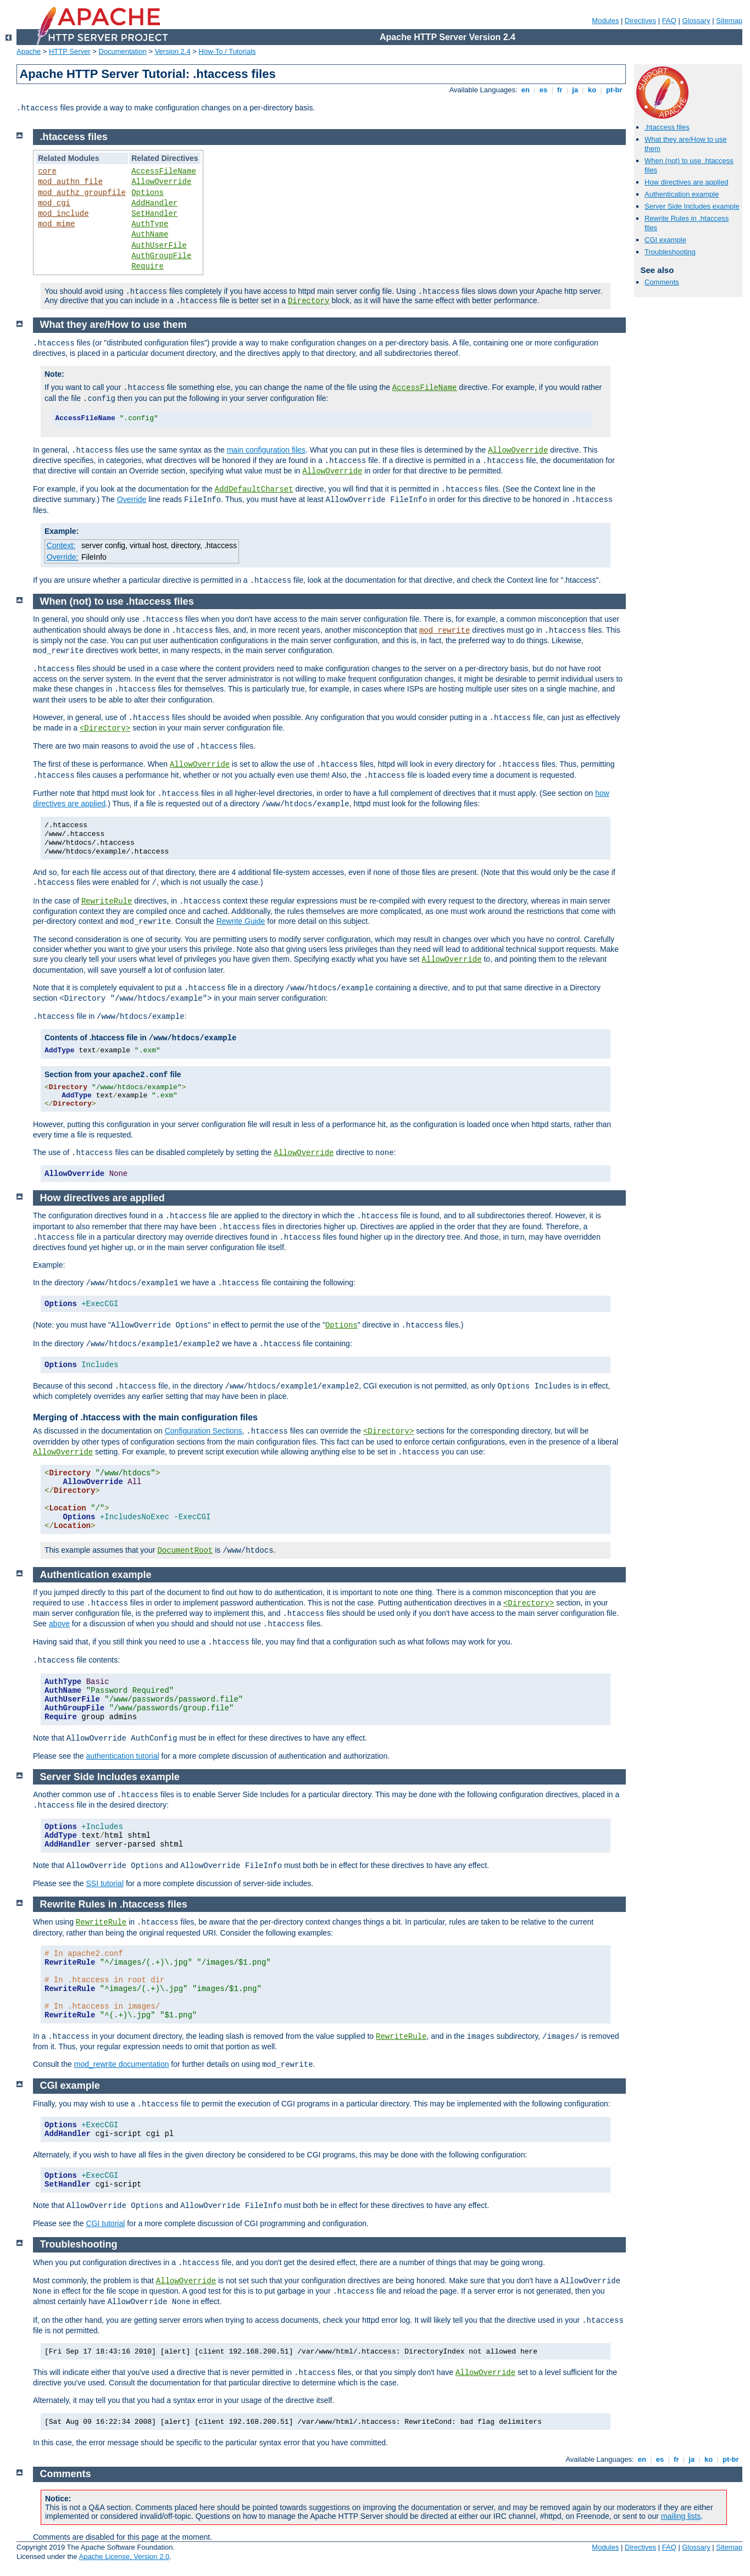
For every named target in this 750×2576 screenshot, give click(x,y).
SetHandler (154, 213)
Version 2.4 (173, 51)
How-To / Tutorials (227, 51)
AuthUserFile (159, 245)
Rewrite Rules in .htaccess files (113, 1904)
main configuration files (266, 449)
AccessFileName (163, 171)
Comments (662, 282)
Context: (61, 545)
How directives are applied (686, 182)
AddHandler (154, 203)
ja (575, 90)
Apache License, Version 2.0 (124, 2556)
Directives (640, 20)
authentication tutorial (122, 1756)
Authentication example (682, 194)
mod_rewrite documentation (121, 2064)
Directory (309, 301)
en (525, 90)
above (59, 1623)
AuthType (149, 224)
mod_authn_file (70, 181)
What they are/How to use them (113, 324)
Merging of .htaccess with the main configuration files (145, 1417)
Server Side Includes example (692, 206)
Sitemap (729, 20)
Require (147, 266)
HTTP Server (70, 51)
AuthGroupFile (161, 256)
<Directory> (105, 728)
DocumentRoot (185, 1550)
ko (592, 90)
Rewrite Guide (240, 921)
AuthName (149, 234)
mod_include (63, 213)
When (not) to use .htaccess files (117, 601)
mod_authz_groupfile (82, 192)
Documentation (122, 51)
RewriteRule (106, 901)
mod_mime (56, 224)
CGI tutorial (105, 2223)
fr (559, 90)
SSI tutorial (105, 1883)
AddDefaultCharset (254, 489)
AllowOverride (161, 181)
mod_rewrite (444, 630)
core (47, 171)
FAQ (669, 20)
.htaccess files (667, 127)
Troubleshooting (670, 252)
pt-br (614, 90)
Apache (28, 51)
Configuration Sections (203, 1430)
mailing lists (681, 2516)
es (543, 90)
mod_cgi (54, 203)
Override (132, 499)
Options (147, 192)
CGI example (665, 240)
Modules (605, 20)
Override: (63, 557)
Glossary (696, 20)
